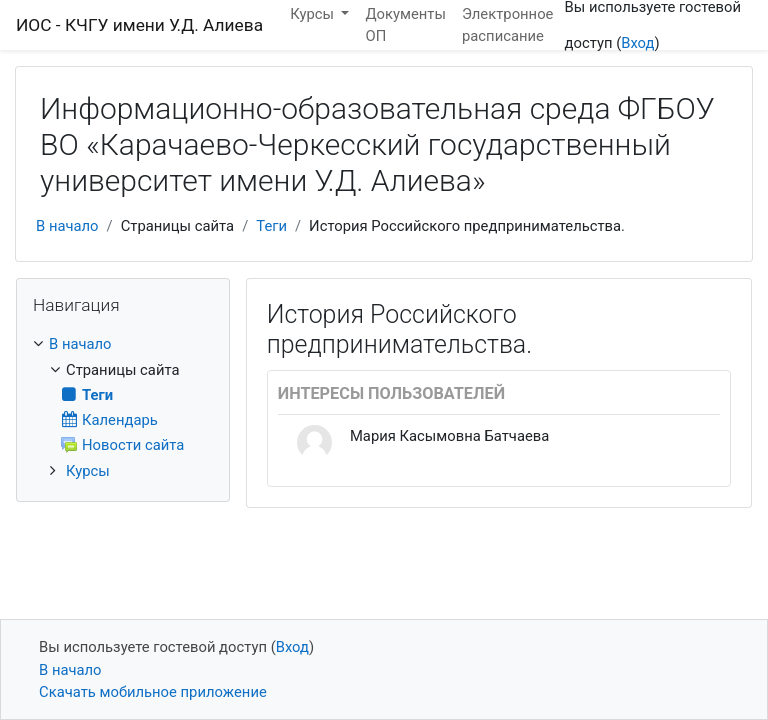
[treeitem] (123, 344)
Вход (637, 43)
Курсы (88, 471)
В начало (67, 226)
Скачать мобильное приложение (153, 692)
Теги (271, 226)
